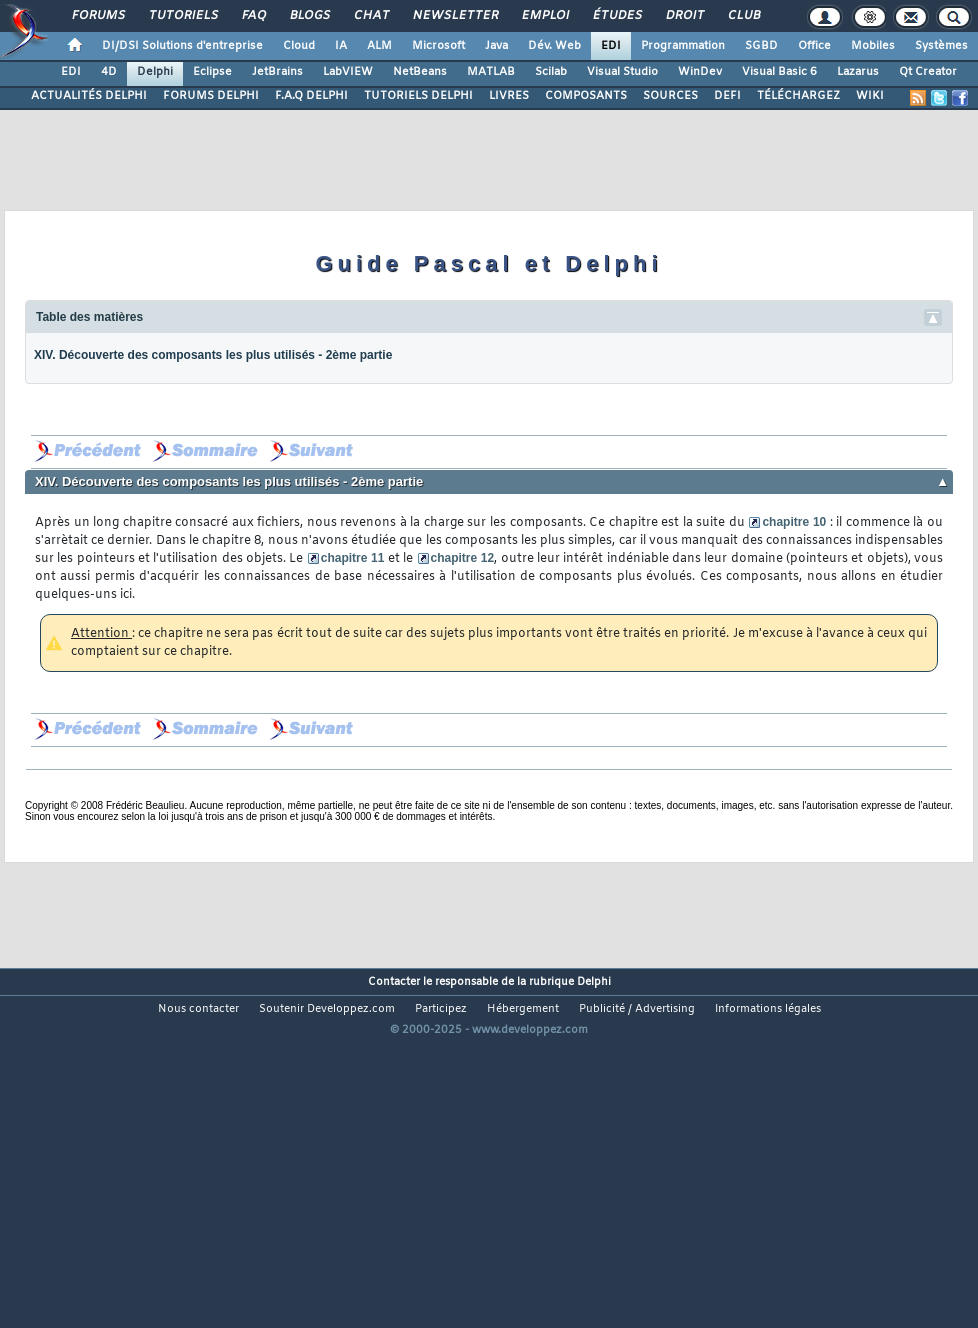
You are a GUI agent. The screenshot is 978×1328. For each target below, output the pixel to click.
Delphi (155, 72)
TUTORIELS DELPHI (418, 96)
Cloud (299, 46)
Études (616, 16)
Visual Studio (622, 72)
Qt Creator (928, 72)
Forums (97, 16)
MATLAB (491, 72)
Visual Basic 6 (779, 72)
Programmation (683, 46)
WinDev (700, 72)
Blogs (309, 16)
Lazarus (858, 72)
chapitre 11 (353, 558)
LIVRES (509, 96)
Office (814, 46)
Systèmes (941, 46)
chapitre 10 (794, 522)
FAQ (253, 16)
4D (109, 72)
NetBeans (420, 72)
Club (743, 16)
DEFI (727, 96)
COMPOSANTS (586, 96)
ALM (379, 46)
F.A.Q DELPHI (311, 96)
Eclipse (212, 72)
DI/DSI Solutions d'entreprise (182, 46)
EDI (611, 46)
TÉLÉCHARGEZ (798, 96)
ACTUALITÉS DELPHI (89, 96)
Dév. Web (554, 46)
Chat (370, 16)
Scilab (551, 72)
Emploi (544, 16)
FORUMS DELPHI (211, 96)
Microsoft (438, 46)
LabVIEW (348, 72)
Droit (684, 16)
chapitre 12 (463, 558)
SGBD (761, 46)
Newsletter (454, 16)
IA (341, 46)
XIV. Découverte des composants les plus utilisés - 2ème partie (213, 355)
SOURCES (670, 96)
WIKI (870, 96)
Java (496, 46)
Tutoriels (182, 16)
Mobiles (873, 46)
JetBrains (277, 72)
